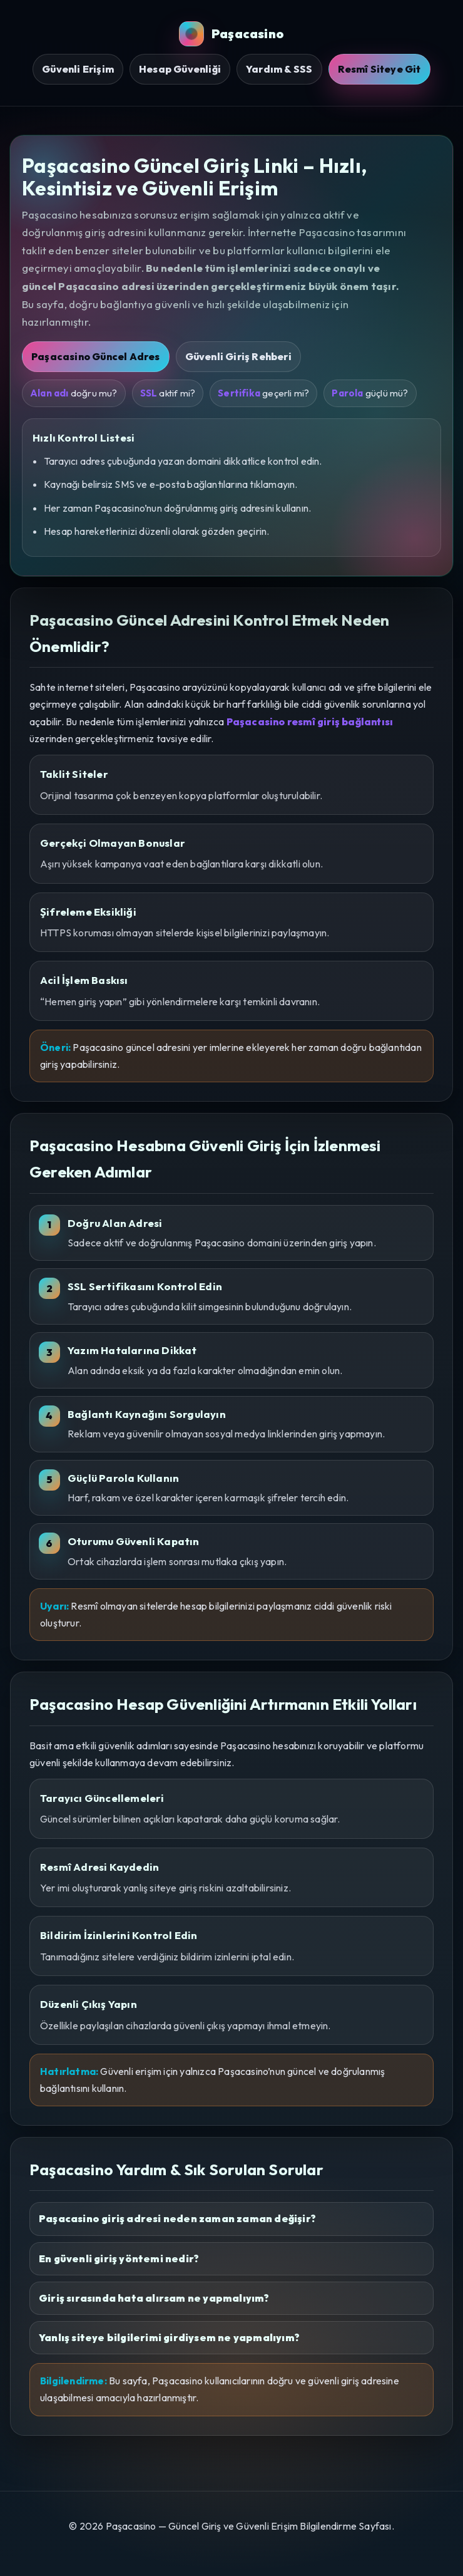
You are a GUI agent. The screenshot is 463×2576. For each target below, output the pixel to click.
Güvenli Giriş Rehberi (238, 356)
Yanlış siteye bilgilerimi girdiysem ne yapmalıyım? (169, 2337)
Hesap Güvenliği (180, 69)
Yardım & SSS (279, 69)
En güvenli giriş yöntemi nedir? (119, 2258)
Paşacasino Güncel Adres (95, 356)
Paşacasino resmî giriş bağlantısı (310, 721)
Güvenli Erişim (78, 69)
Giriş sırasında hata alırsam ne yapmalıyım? (154, 2298)
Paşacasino (231, 33)
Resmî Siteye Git (379, 69)
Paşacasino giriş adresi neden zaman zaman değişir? (177, 2218)
